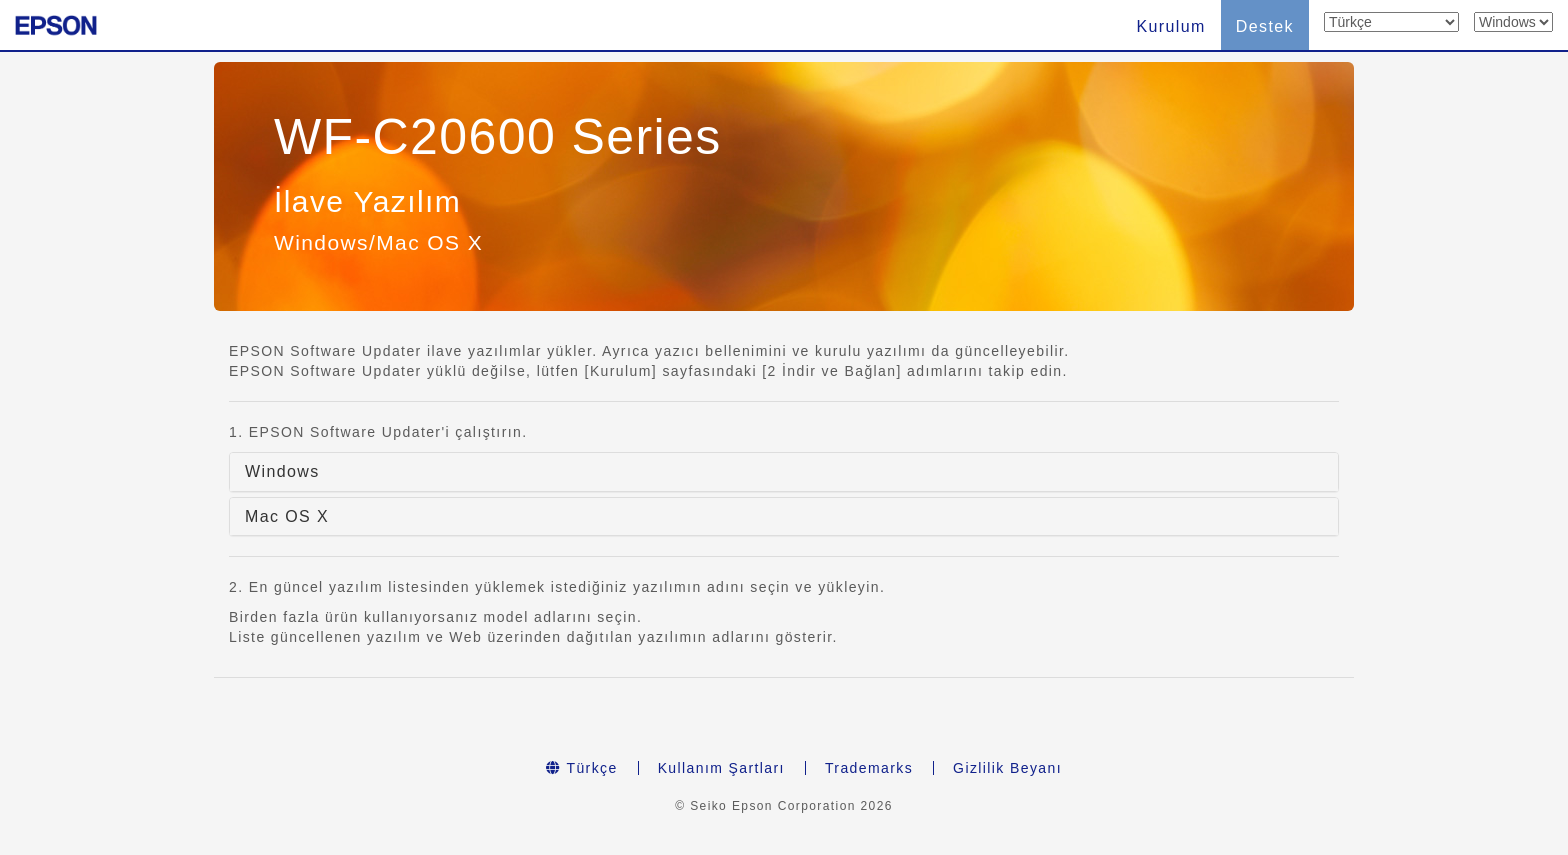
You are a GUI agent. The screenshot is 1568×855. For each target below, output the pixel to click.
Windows (282, 471)
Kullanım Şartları (721, 768)
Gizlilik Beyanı (1007, 768)
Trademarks (869, 768)
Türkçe (582, 768)
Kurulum (1170, 26)
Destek (1265, 26)
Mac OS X (287, 516)
